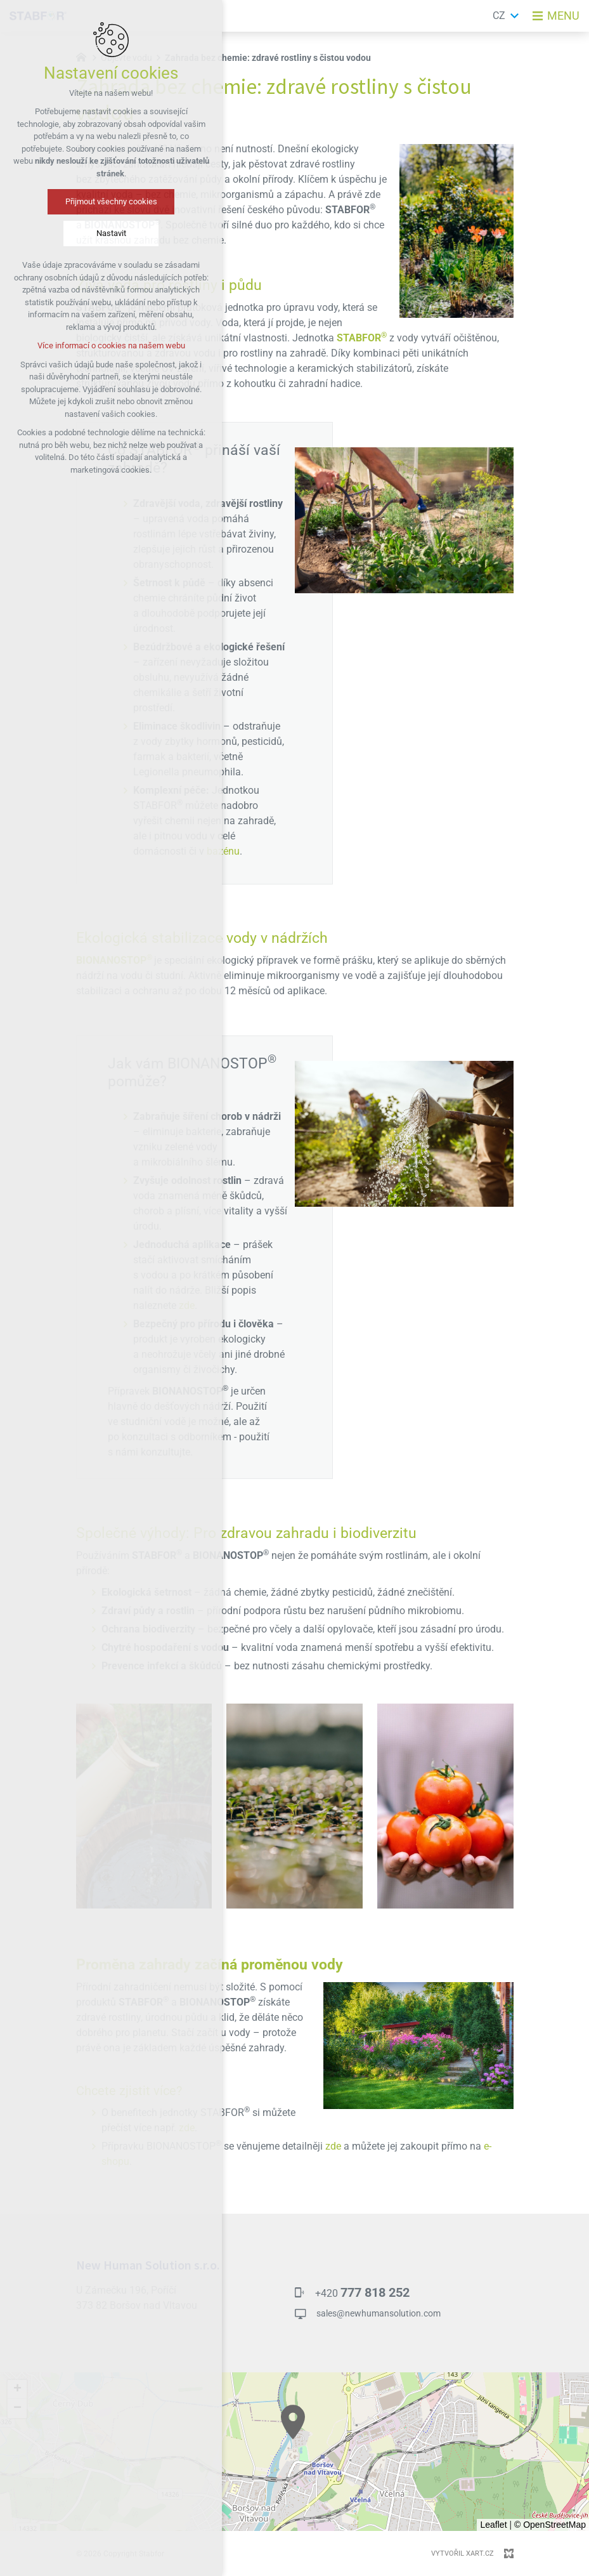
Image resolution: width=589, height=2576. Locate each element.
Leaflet (493, 2525)
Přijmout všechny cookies (111, 201)
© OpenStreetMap (550, 2525)
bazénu (223, 851)
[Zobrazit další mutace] (514, 15)
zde (187, 2128)
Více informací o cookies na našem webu (111, 345)
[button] (293, 2422)
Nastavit (111, 233)
